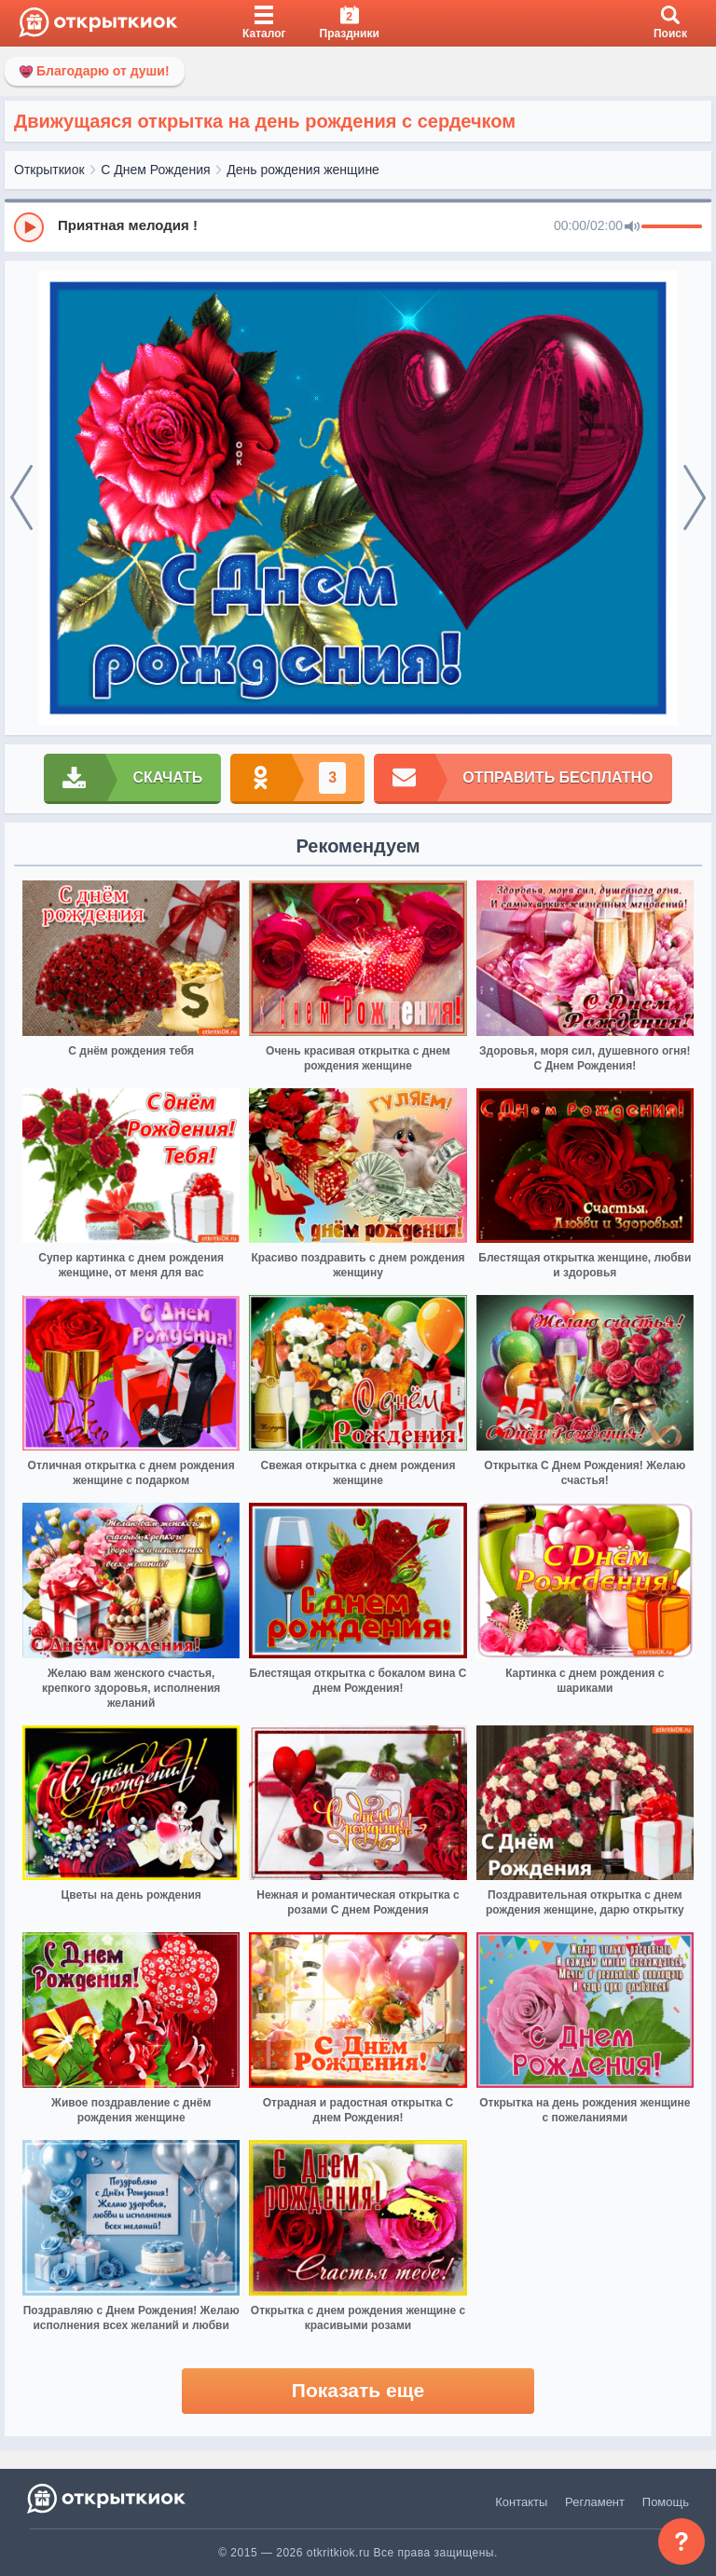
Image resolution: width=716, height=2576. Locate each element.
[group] (358, 226)
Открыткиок (49, 169)
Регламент (595, 2502)
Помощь (665, 2502)
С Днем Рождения (155, 169)
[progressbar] (671, 227)
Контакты (521, 2502)
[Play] (29, 227)
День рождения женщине (303, 169)
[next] (694, 498)
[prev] (21, 498)
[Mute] (632, 227)
